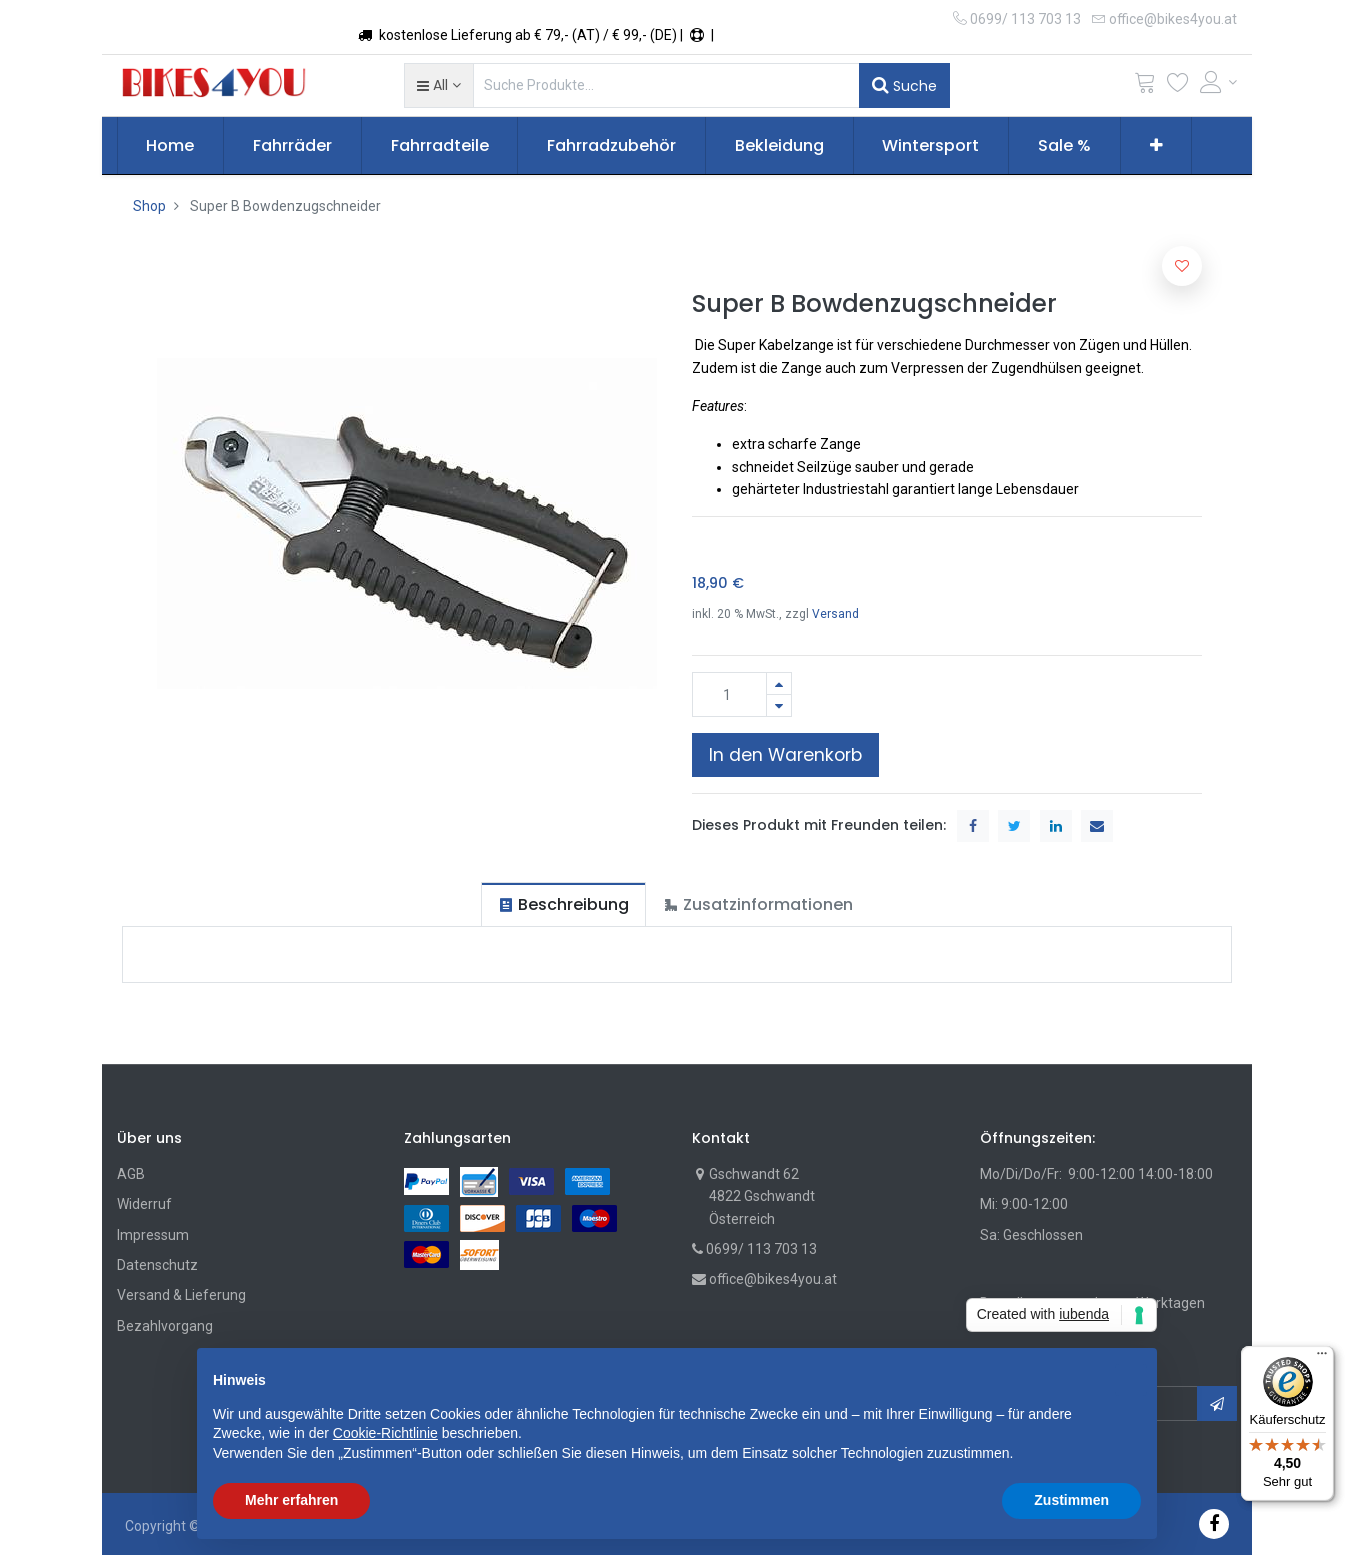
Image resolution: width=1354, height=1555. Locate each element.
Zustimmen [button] (1071, 1500)
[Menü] (1322, 1358)
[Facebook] (1214, 1523)
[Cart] (1145, 86)
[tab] (563, 904)
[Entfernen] (779, 705)
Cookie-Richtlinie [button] (385, 1433)
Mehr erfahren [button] (291, 1500)
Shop (149, 206)
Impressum (153, 1235)
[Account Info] (1219, 82)
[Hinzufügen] (779, 683)
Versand (835, 614)
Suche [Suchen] (904, 85)
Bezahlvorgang (165, 1326)
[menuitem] (171, 146)
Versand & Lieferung (181, 1295)
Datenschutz (157, 1265)
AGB (131, 1174)
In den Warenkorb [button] (785, 755)
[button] (438, 85)
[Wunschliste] (1178, 86)
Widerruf (144, 1204)
